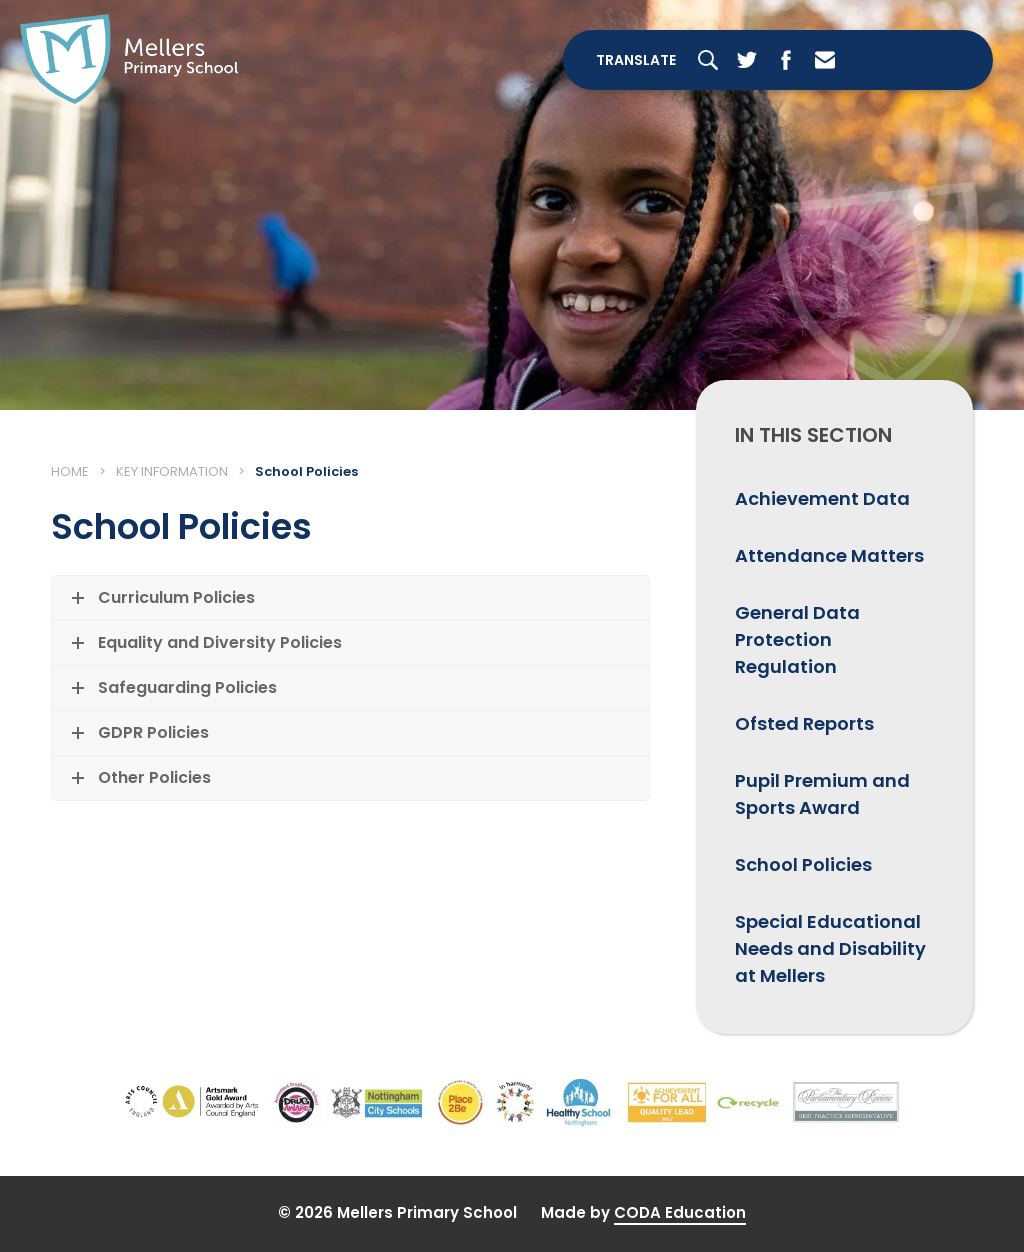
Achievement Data (822, 498)
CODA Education (680, 1212)
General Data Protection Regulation (797, 639)
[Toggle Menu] (922, 60)
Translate (636, 60)
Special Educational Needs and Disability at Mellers (830, 948)
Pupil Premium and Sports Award (822, 794)
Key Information (172, 471)
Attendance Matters (829, 555)
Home (70, 471)
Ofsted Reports (804, 723)
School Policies (803, 864)
